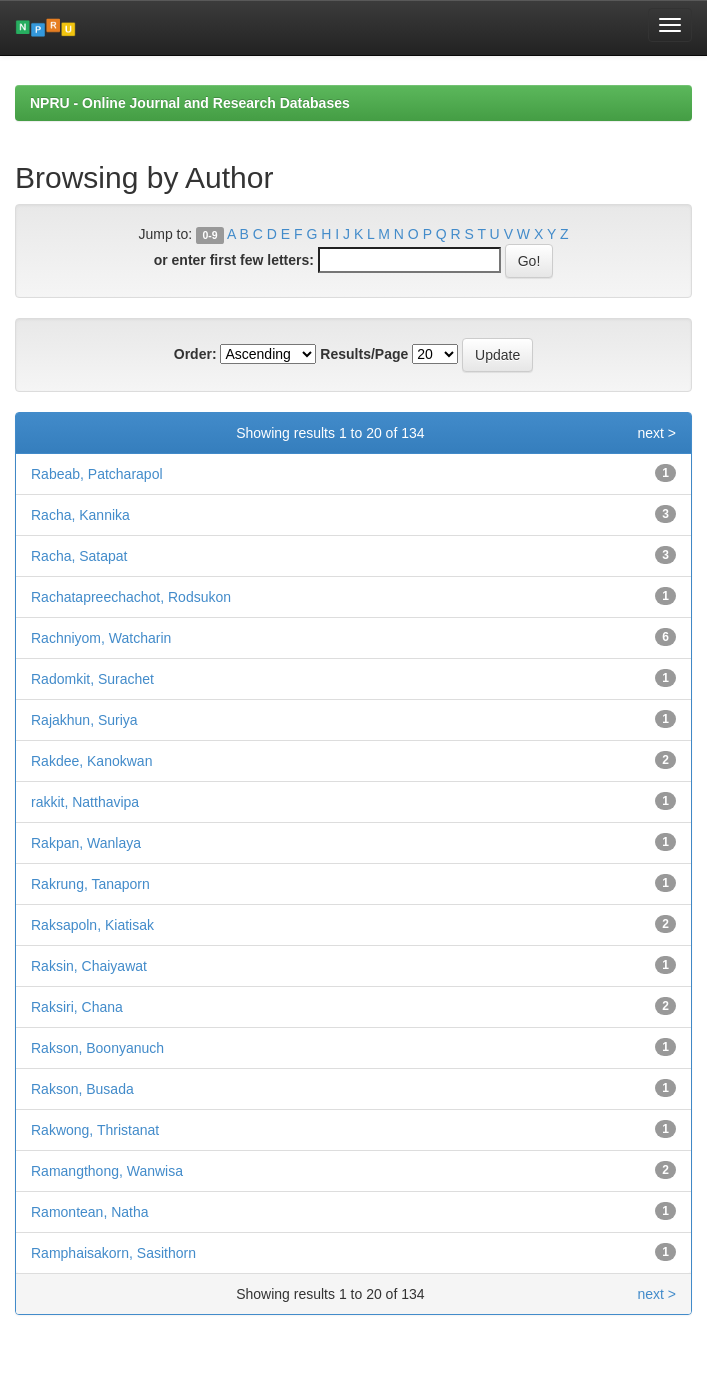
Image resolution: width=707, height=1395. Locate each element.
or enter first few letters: (234, 260)
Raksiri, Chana (77, 1007)
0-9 (209, 235)
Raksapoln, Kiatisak (92, 925)
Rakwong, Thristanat (95, 1130)
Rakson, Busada (82, 1089)
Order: (195, 354)
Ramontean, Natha (90, 1212)
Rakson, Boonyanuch (97, 1048)
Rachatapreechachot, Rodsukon (131, 597)
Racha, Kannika (80, 515)
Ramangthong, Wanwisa (107, 1171)
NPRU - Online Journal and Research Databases (190, 103)
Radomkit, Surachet (92, 679)
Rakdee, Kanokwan (91, 761)
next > (656, 433)
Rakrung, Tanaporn (90, 884)
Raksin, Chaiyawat (89, 966)
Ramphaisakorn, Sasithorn (113, 1253)
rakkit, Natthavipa (85, 802)
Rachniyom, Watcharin (101, 638)
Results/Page (364, 354)
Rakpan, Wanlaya (86, 843)
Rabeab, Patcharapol (97, 474)
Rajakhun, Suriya (84, 720)
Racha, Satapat (79, 556)
